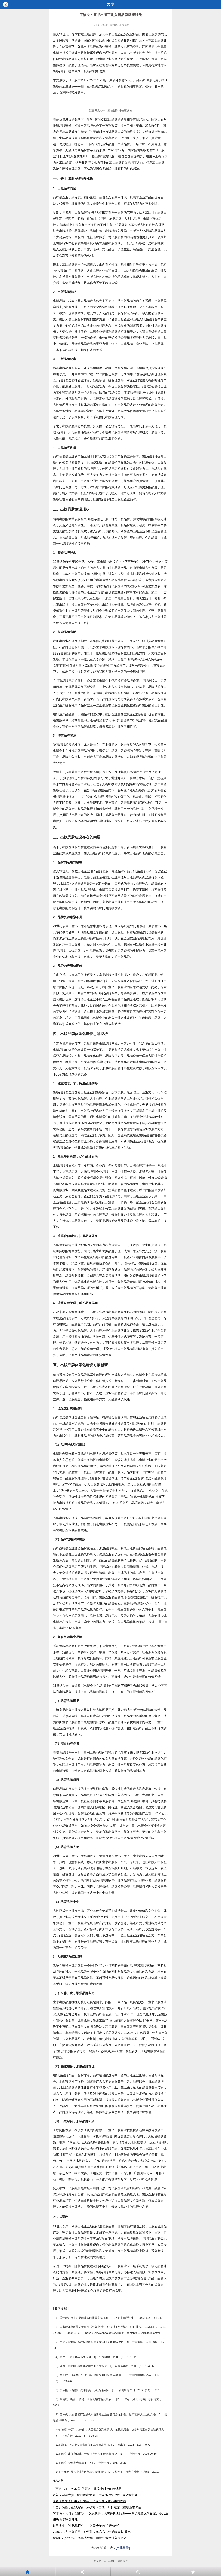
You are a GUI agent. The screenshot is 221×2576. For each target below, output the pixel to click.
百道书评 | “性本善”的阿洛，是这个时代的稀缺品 (87, 2488)
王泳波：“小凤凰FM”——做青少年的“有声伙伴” (86, 2525)
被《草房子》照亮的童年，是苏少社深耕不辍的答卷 (89, 2501)
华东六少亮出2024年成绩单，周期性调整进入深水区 (90, 2538)
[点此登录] (123, 2548)
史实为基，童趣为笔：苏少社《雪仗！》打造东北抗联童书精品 (97, 2507)
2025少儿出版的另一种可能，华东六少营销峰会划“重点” (92, 2531)
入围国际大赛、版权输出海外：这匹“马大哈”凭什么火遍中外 (95, 2495)
